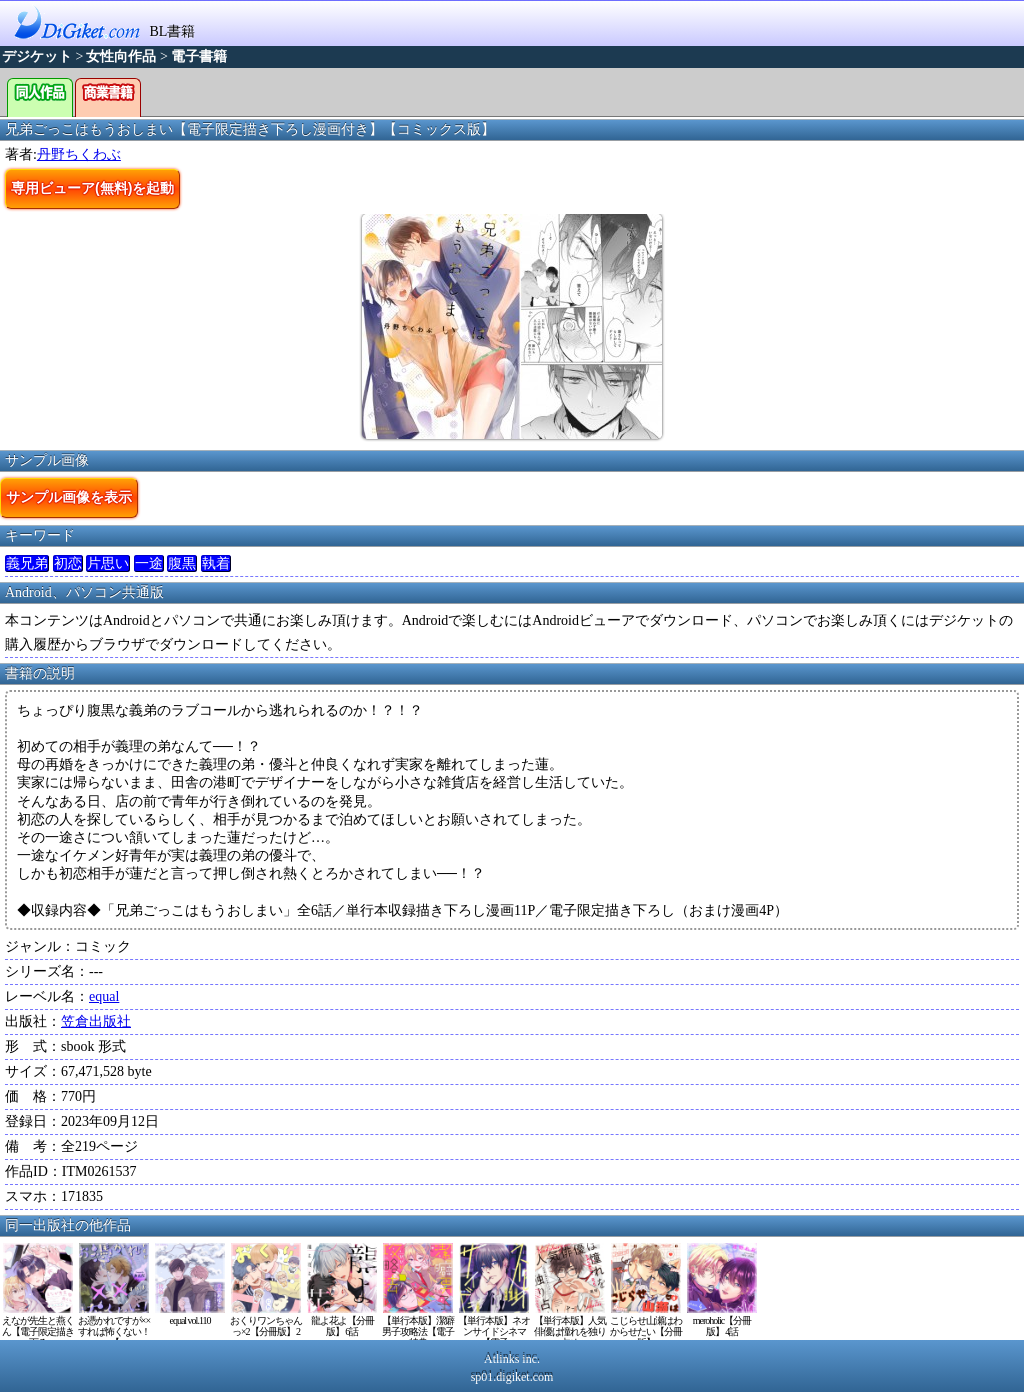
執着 (216, 563)
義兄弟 (27, 563)
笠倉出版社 (96, 1021)
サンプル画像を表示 (69, 497)
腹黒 (182, 563)
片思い (108, 563)
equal (104, 996)
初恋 (68, 563)
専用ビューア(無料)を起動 (92, 188)
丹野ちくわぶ (79, 154)
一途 (149, 563)
